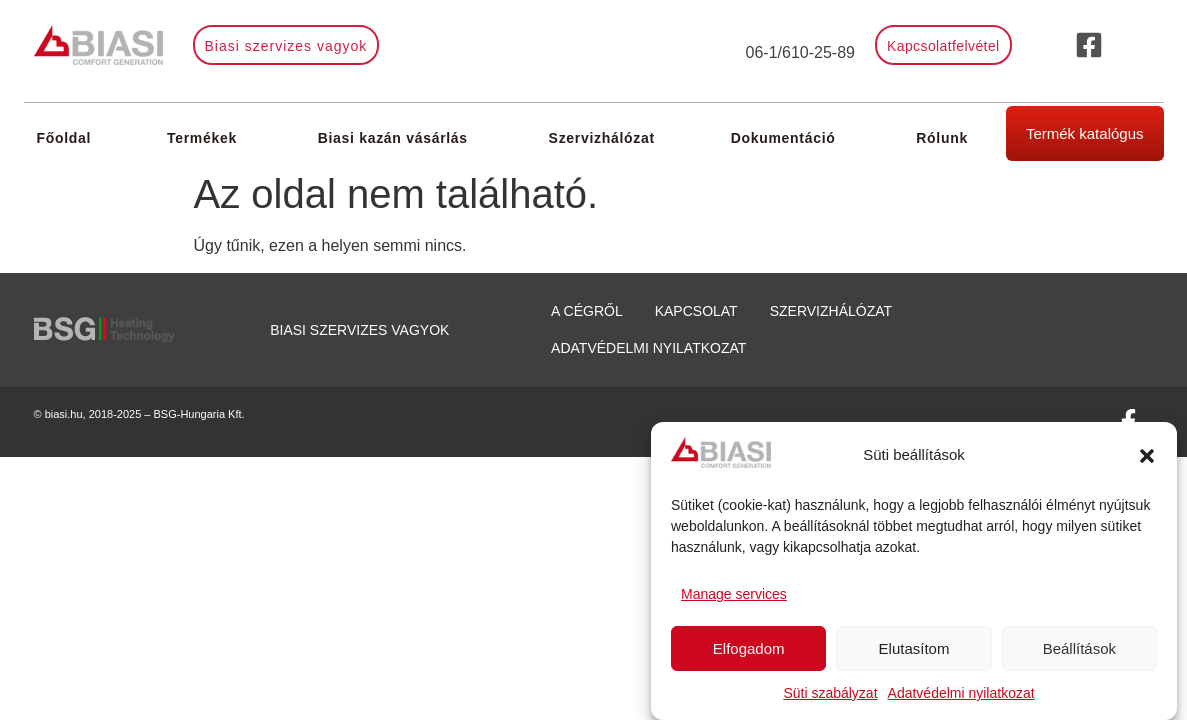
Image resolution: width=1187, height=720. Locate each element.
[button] (1147, 456)
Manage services (734, 594)
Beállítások (1079, 648)
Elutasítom (914, 648)
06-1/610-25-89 (800, 52)
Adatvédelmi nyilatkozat (961, 693)
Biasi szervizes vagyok (359, 330)
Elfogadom (749, 648)
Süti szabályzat (830, 693)
